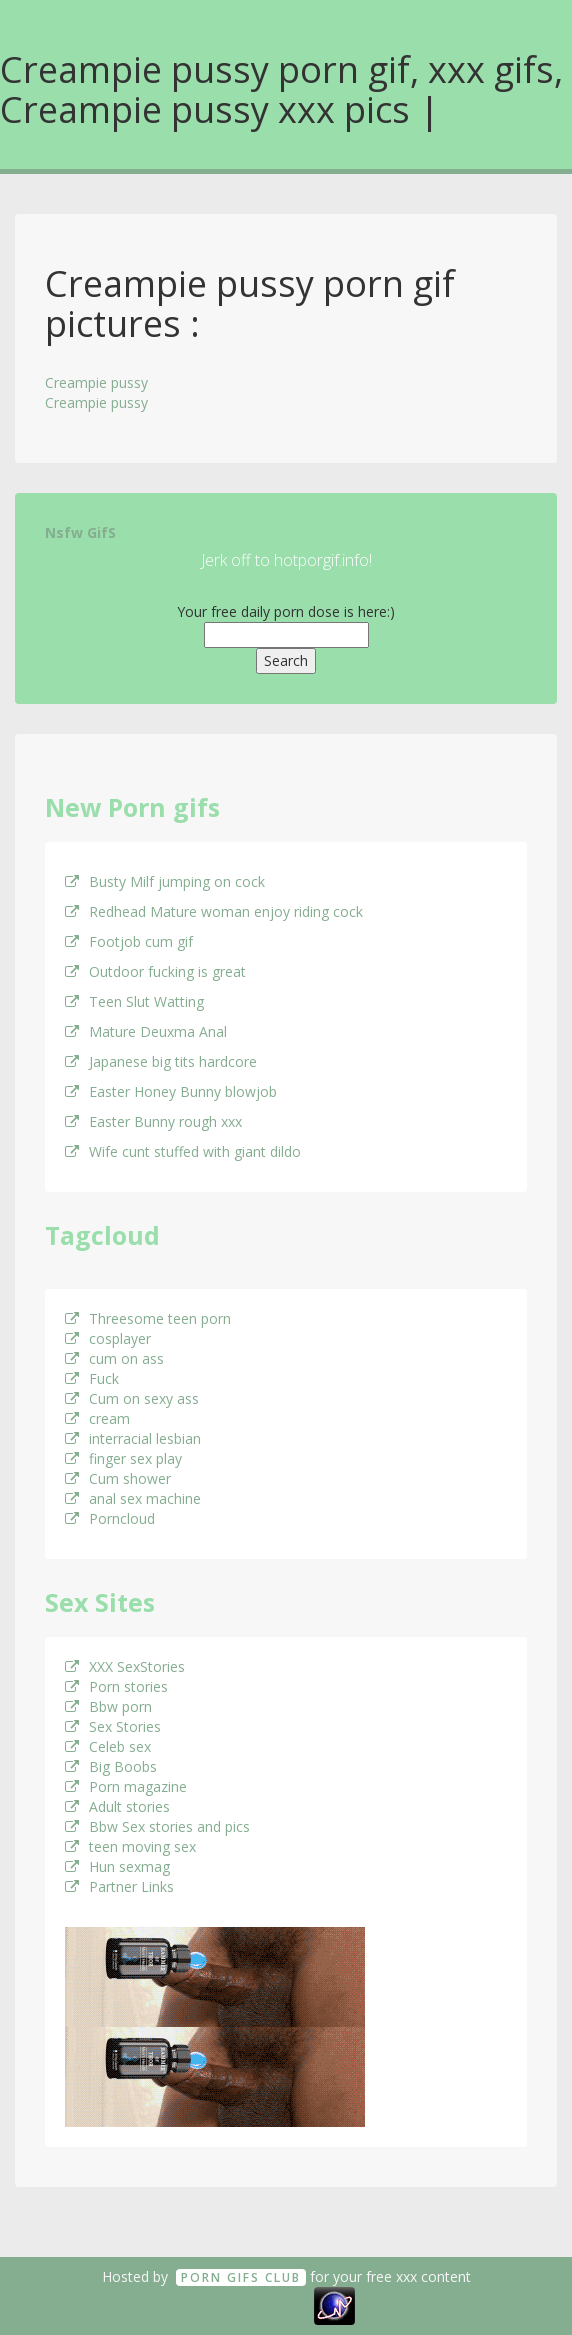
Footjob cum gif (129, 941)
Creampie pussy (96, 382)
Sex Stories (113, 1726)
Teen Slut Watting (134, 1001)
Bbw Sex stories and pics (157, 1826)
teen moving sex (130, 1846)
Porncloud (110, 1518)
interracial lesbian (133, 1438)
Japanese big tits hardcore (161, 1061)
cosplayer (108, 1338)
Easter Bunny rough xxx (153, 1121)
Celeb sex (108, 1746)
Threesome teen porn (148, 1318)
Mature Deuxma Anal (146, 1031)
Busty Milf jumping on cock (165, 881)
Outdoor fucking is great (155, 971)
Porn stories (116, 1686)
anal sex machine (133, 1498)
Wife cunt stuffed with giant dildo (183, 1151)
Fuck (92, 1378)
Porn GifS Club (241, 2277)
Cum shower (118, 1478)
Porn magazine (126, 1786)
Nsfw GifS (80, 532)
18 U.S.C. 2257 (264, 2304)
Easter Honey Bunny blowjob (171, 1091)
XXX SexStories (125, 1666)
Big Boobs (111, 1766)
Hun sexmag (117, 1866)
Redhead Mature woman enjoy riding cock (214, 911)
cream (97, 1418)
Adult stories (117, 1806)
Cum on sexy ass (132, 1398)
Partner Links (119, 1886)
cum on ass (114, 1358)
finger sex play (123, 1458)
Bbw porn (108, 1706)
